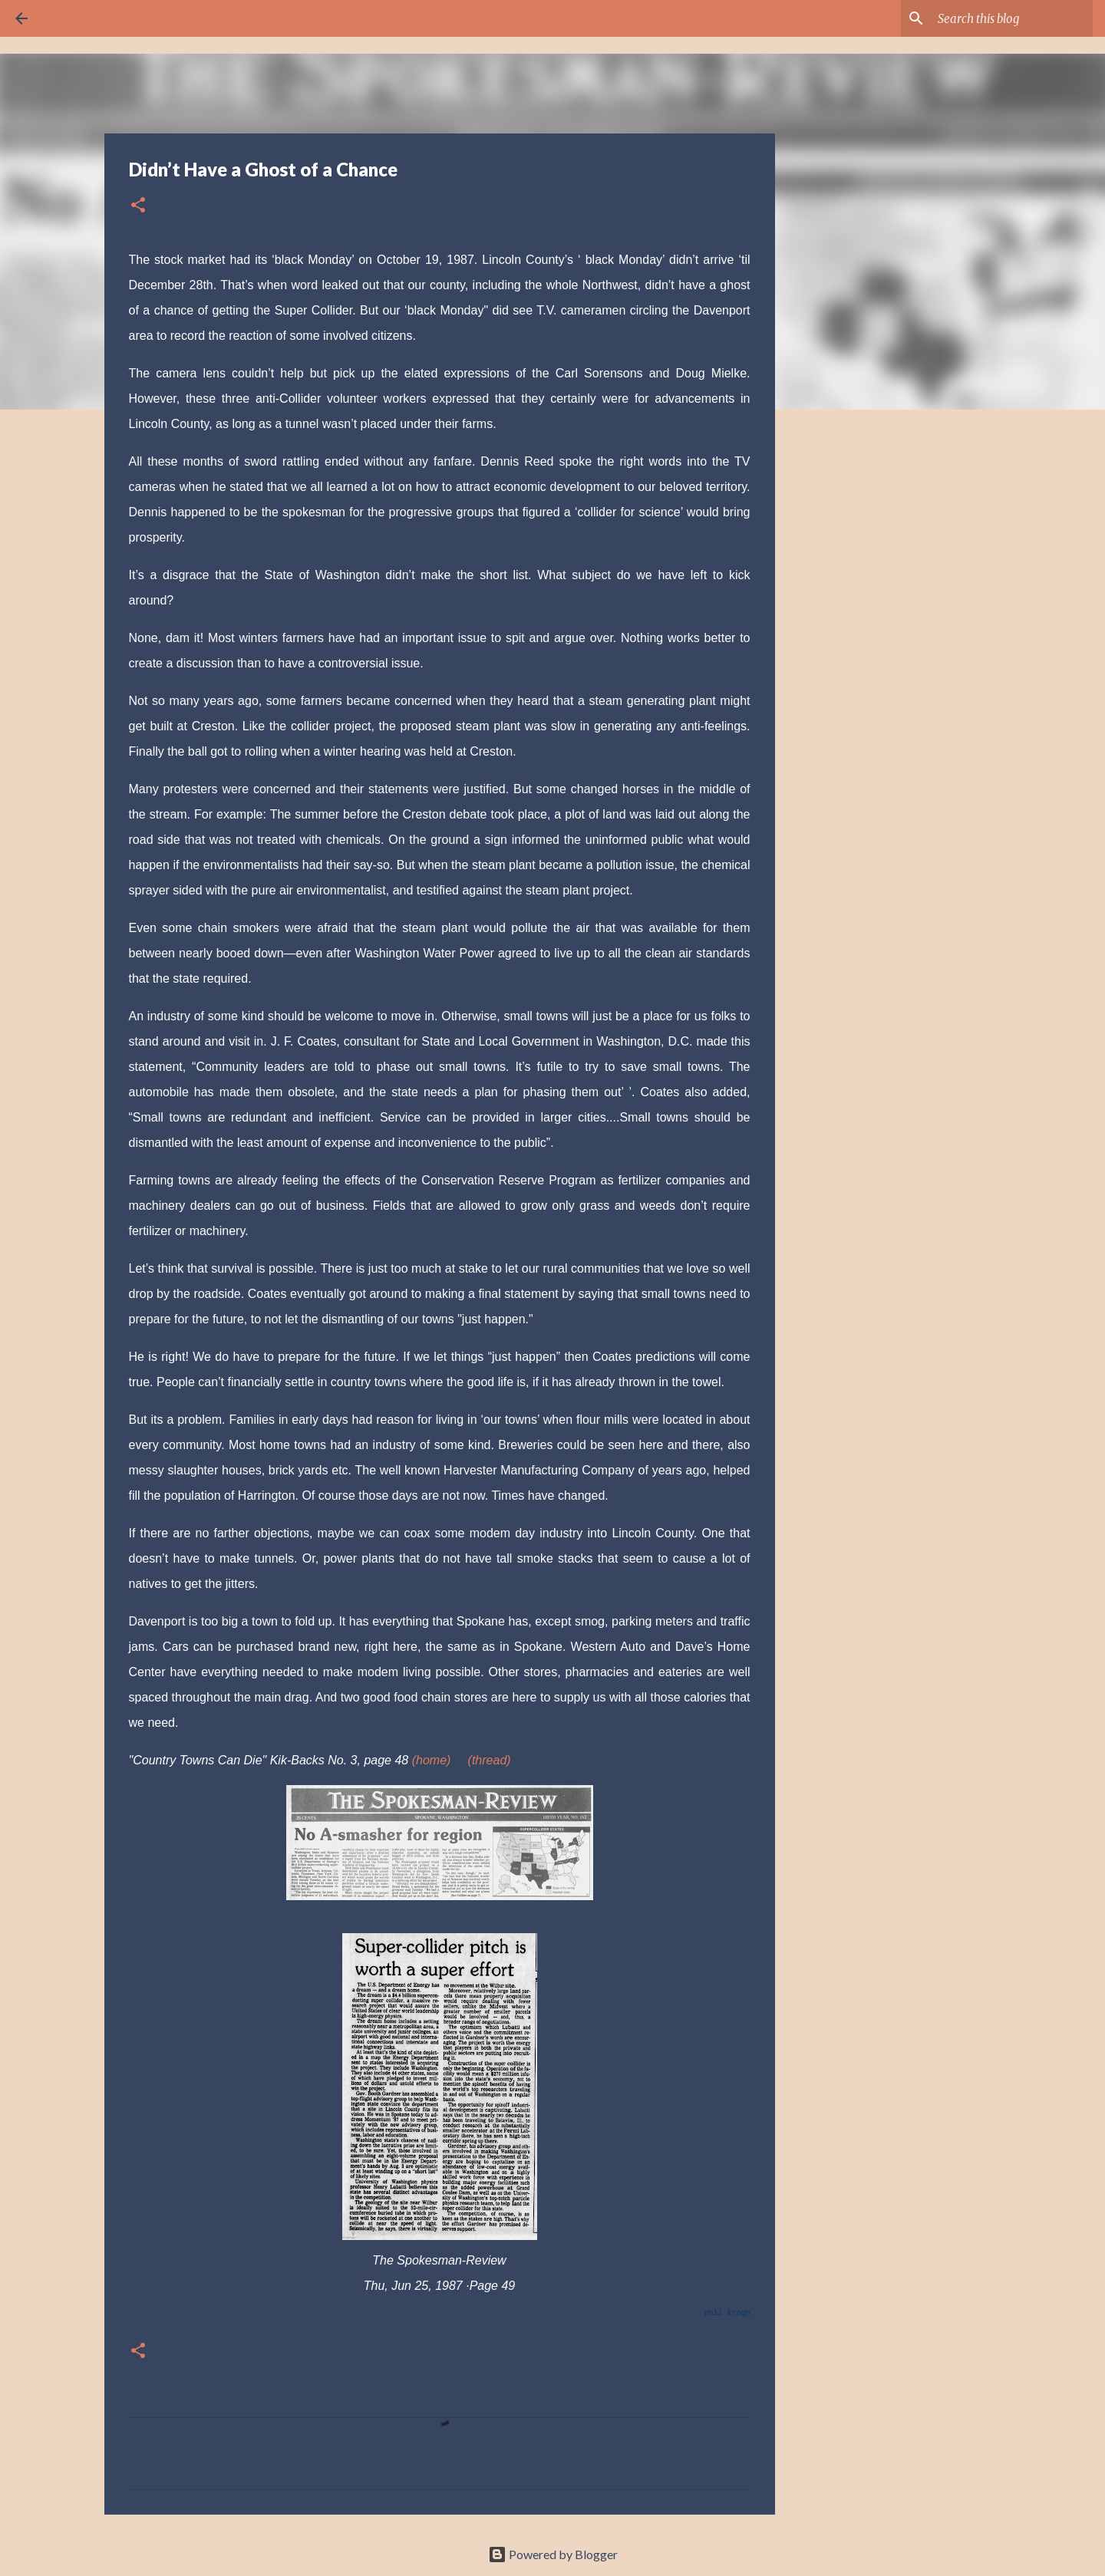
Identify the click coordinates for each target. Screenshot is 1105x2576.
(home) (431, 1760)
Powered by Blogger (553, 2554)
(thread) (489, 1760)
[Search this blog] (1012, 18)
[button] (138, 206)
